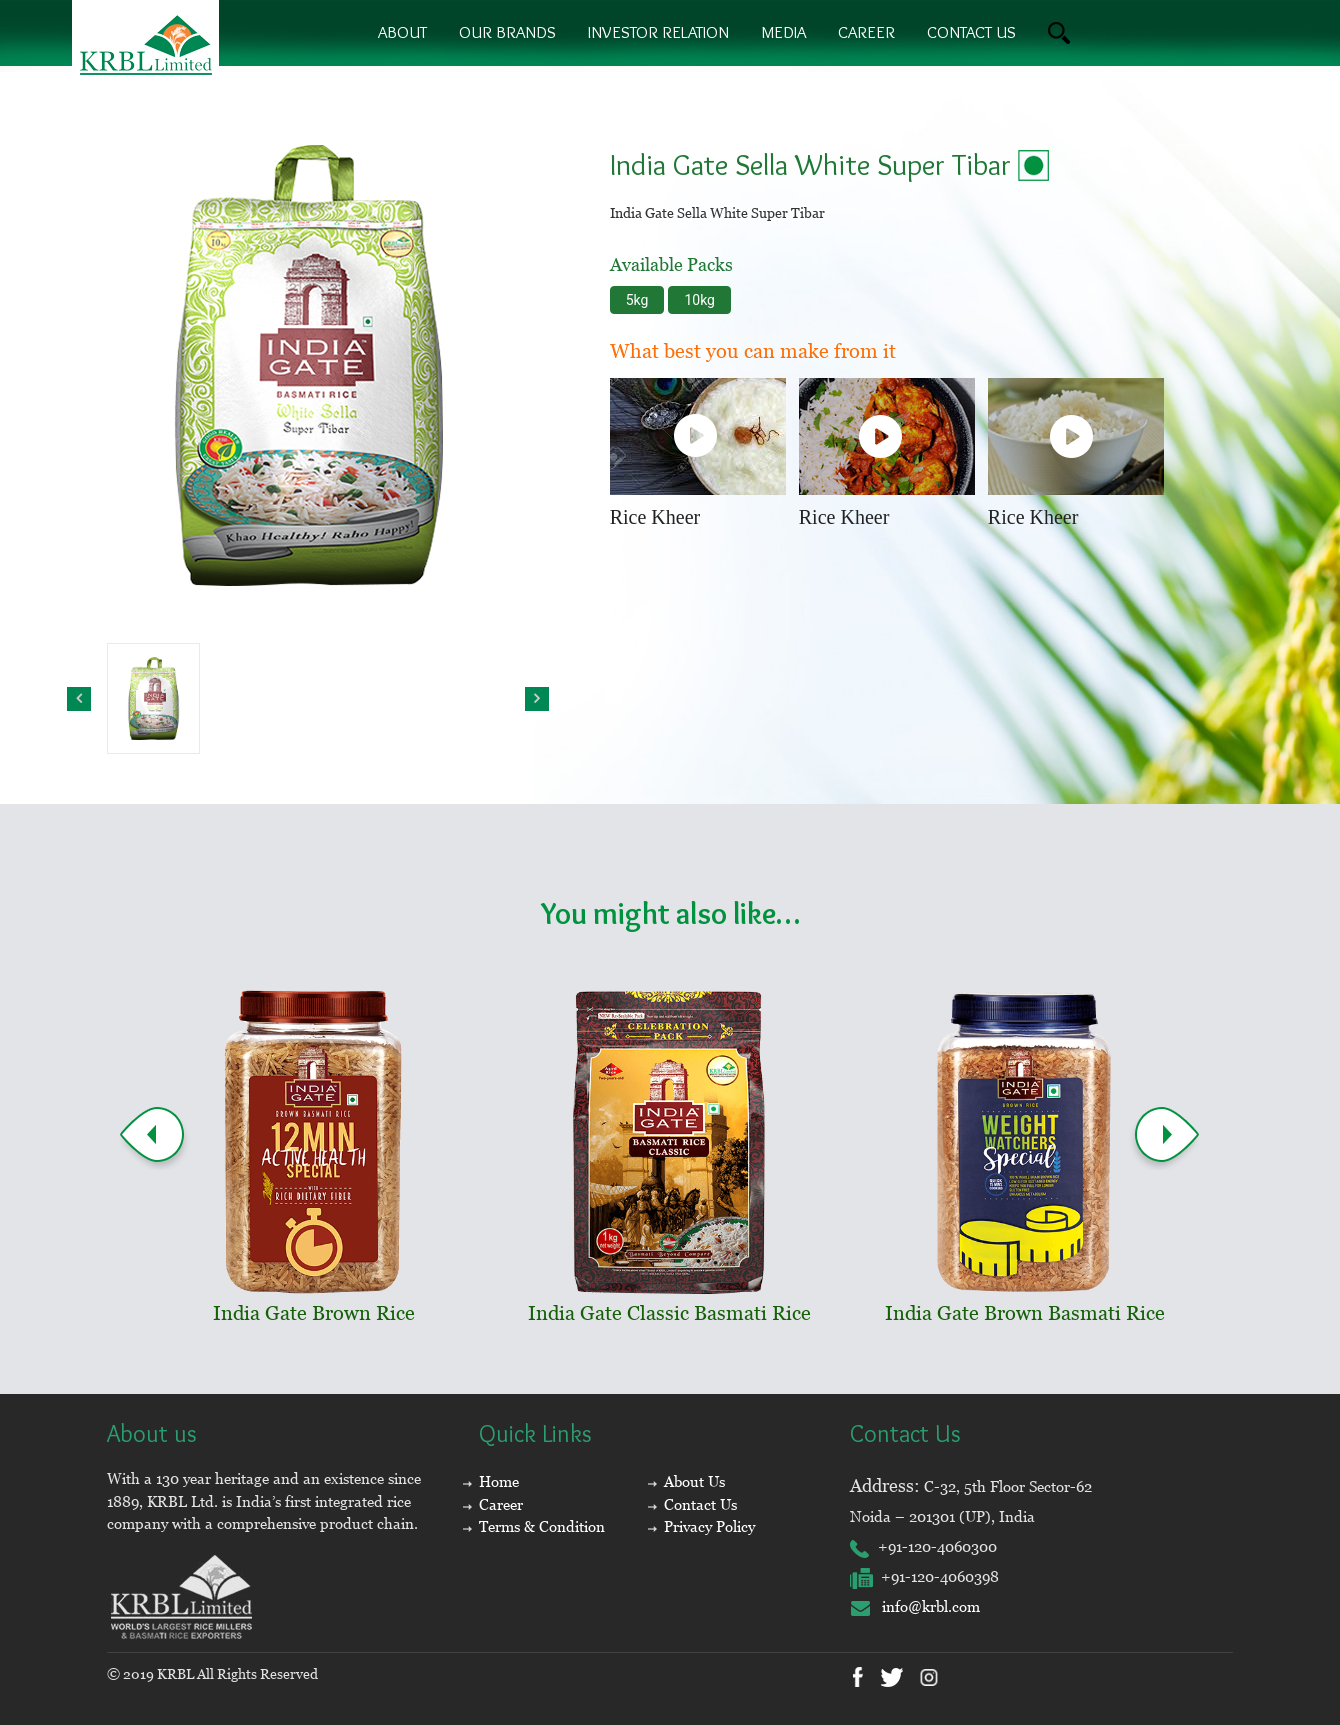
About (402, 32)
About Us (694, 1481)
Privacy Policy (709, 1526)
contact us (971, 32)
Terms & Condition (542, 1526)
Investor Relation (658, 32)
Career (866, 32)
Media (783, 32)
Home (499, 1481)
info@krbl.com (915, 1606)
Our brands (507, 32)
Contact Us (700, 1504)
